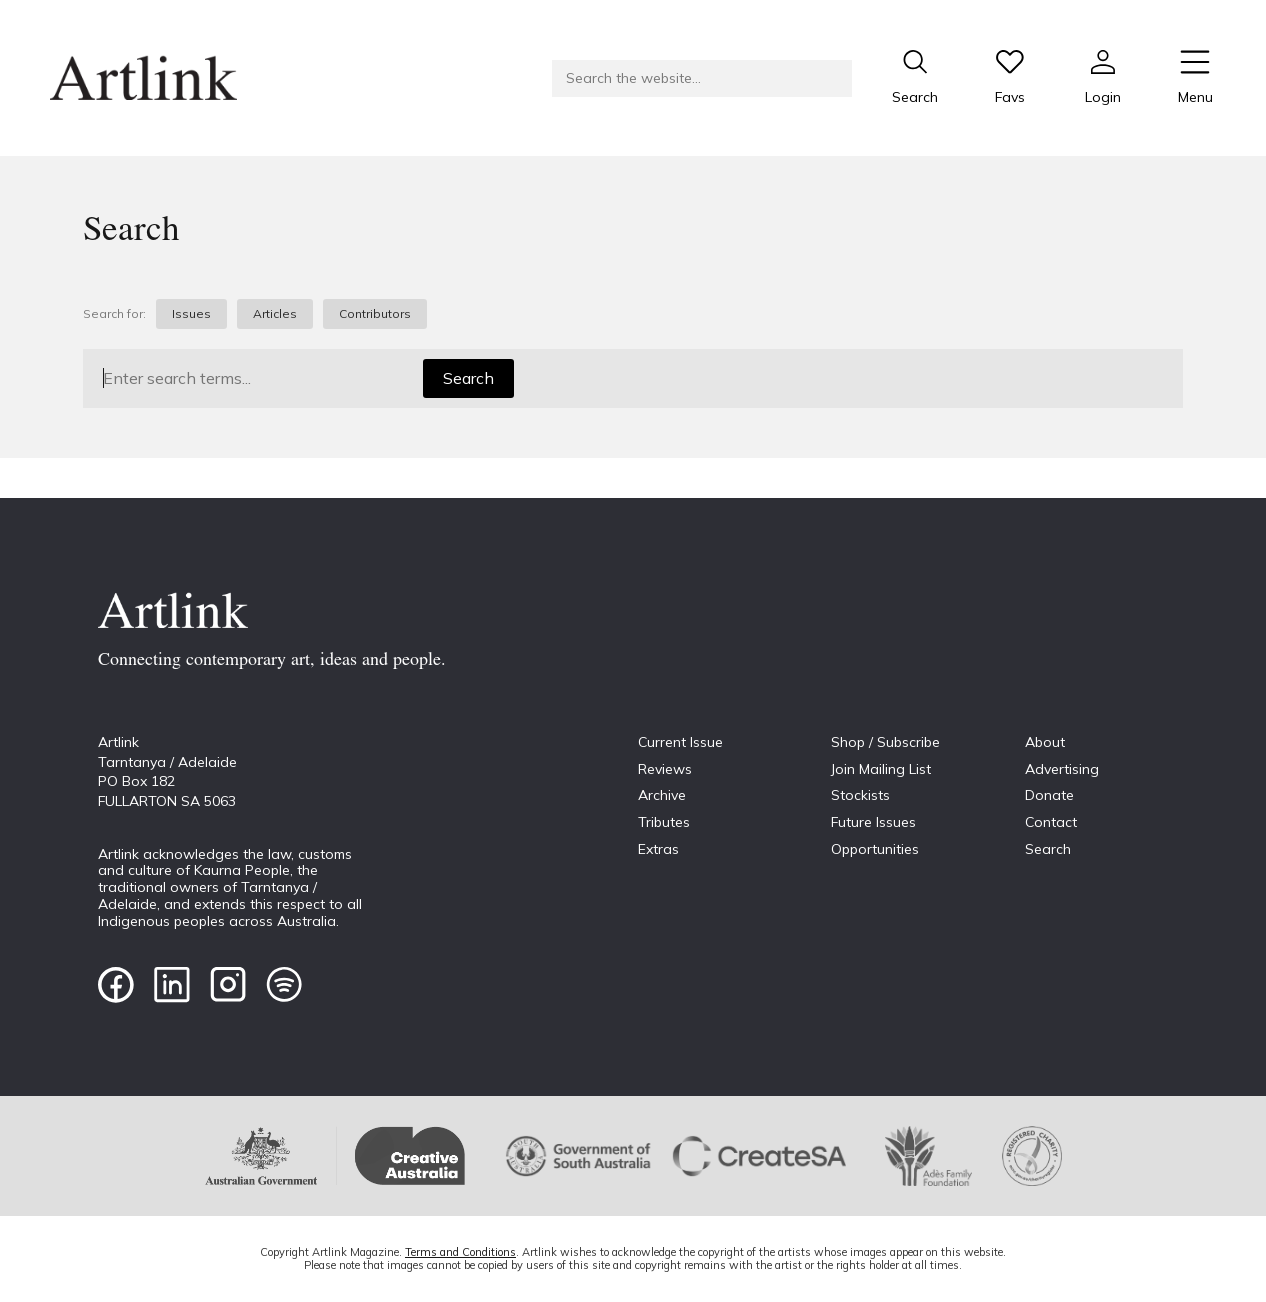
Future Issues (873, 822)
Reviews (665, 769)
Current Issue (680, 742)
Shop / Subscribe (885, 742)
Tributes (664, 822)
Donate (1049, 795)
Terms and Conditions (460, 1252)
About (1045, 742)
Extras (658, 849)
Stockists (860, 795)
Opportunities (875, 849)
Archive (662, 795)
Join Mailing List (881, 769)
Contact (1051, 822)
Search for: (114, 314)
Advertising (1062, 769)
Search (468, 378)
